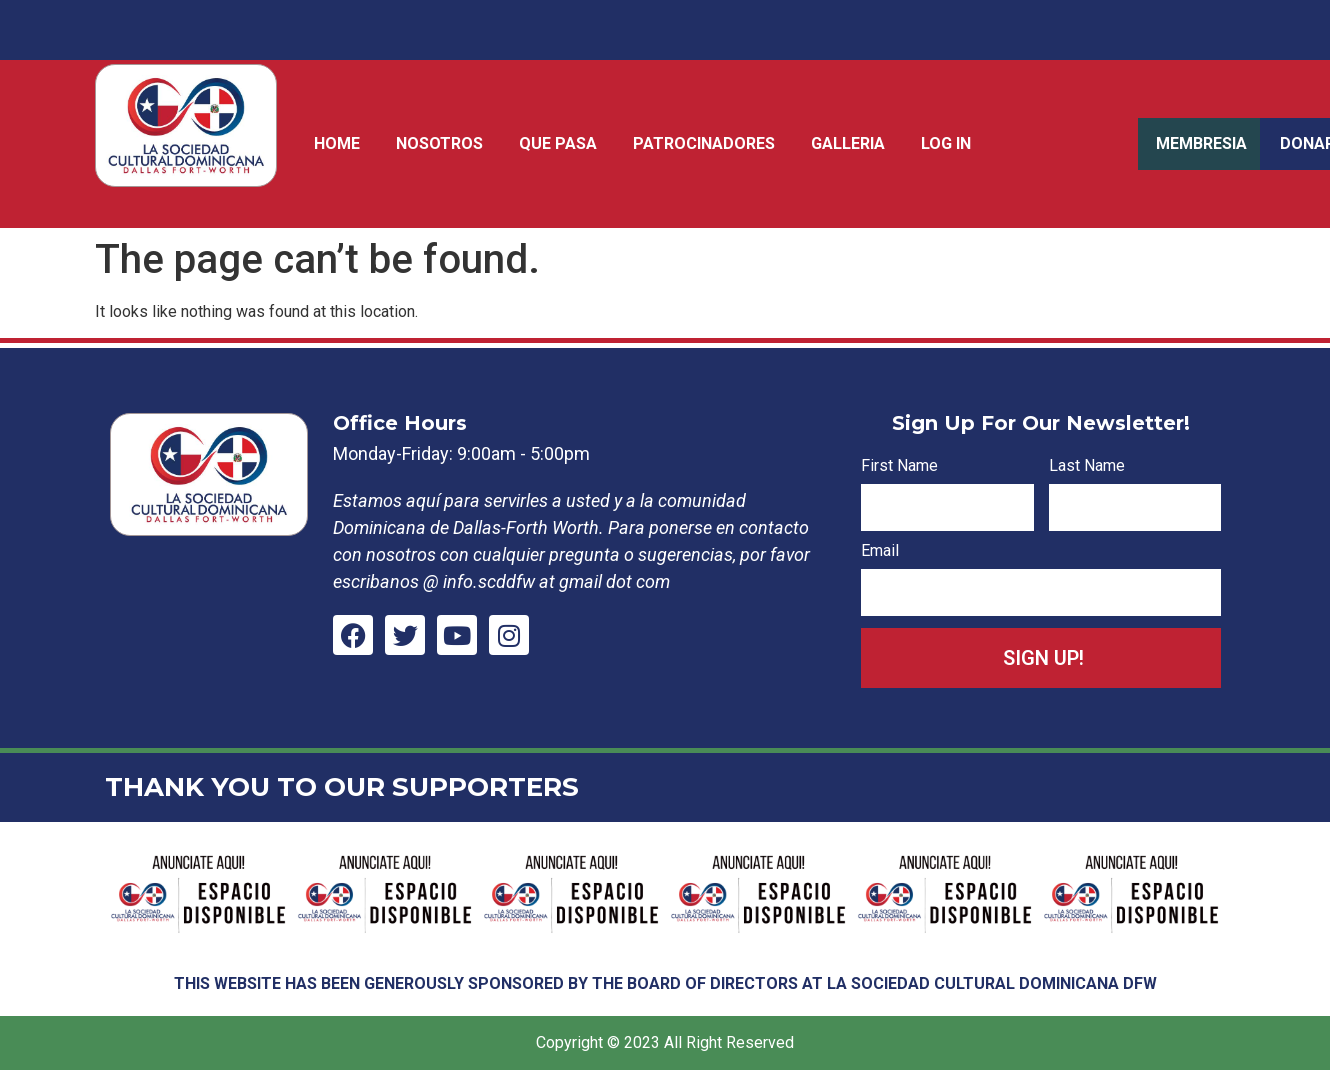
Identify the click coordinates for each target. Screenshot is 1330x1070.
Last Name (1087, 466)
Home (337, 143)
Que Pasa (558, 143)
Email (880, 551)
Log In (946, 143)
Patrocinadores (704, 143)
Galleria (848, 143)
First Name (899, 466)
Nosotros (439, 143)
